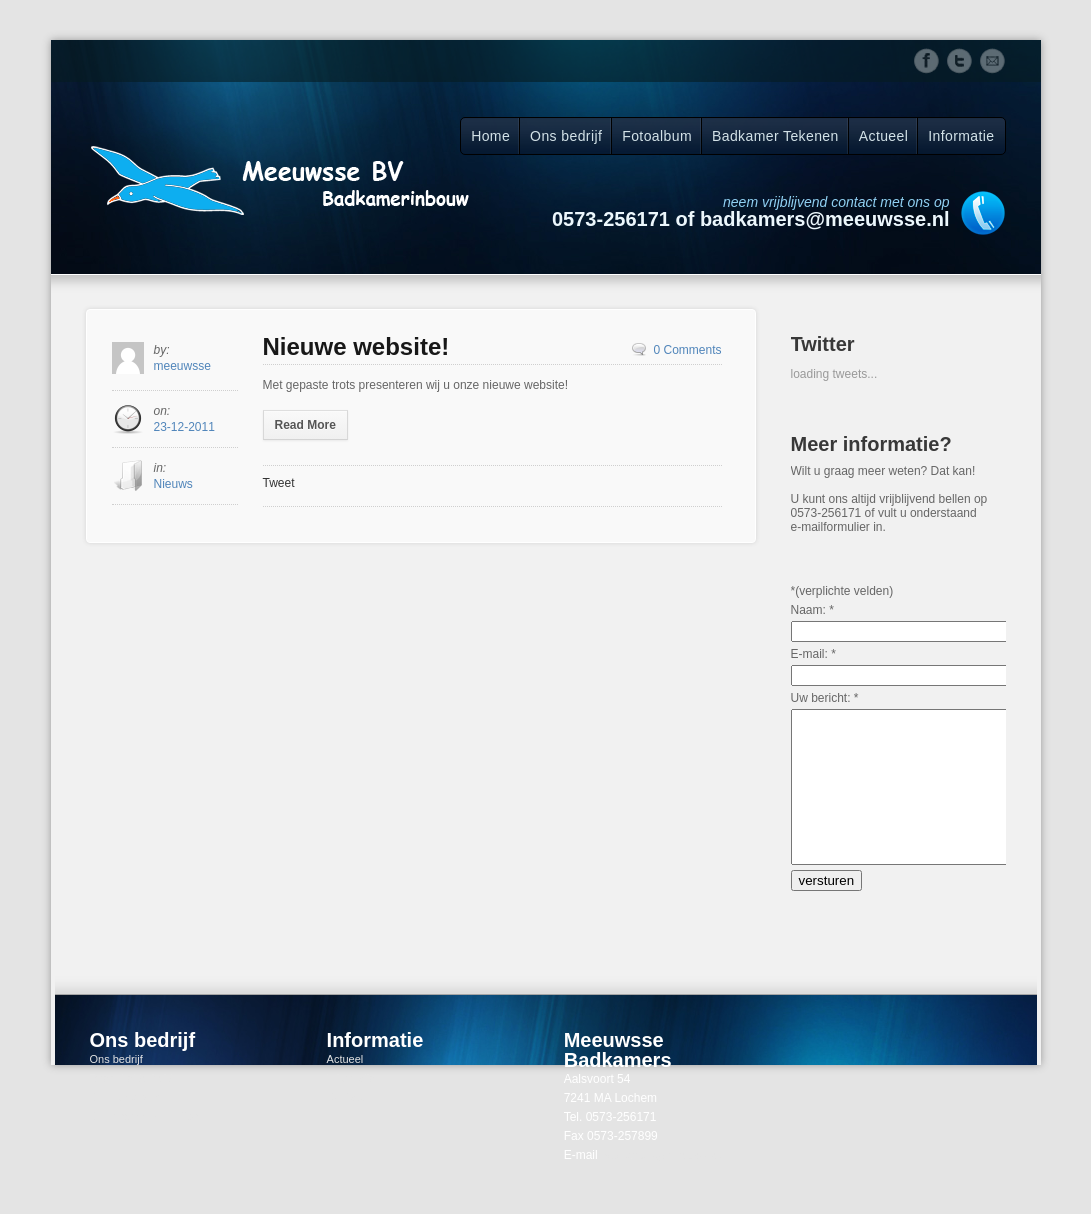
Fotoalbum (657, 136)
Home (490, 136)
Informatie (961, 136)
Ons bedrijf (566, 136)
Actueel (884, 136)
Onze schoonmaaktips (144, 1146)
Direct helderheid (131, 1108)
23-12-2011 (184, 427)
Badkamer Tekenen (775, 136)
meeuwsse (182, 366)
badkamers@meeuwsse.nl (666, 1185)
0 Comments (687, 350)
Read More (305, 425)
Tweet (279, 483)
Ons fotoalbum (126, 1127)
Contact (346, 1127)
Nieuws (173, 484)
